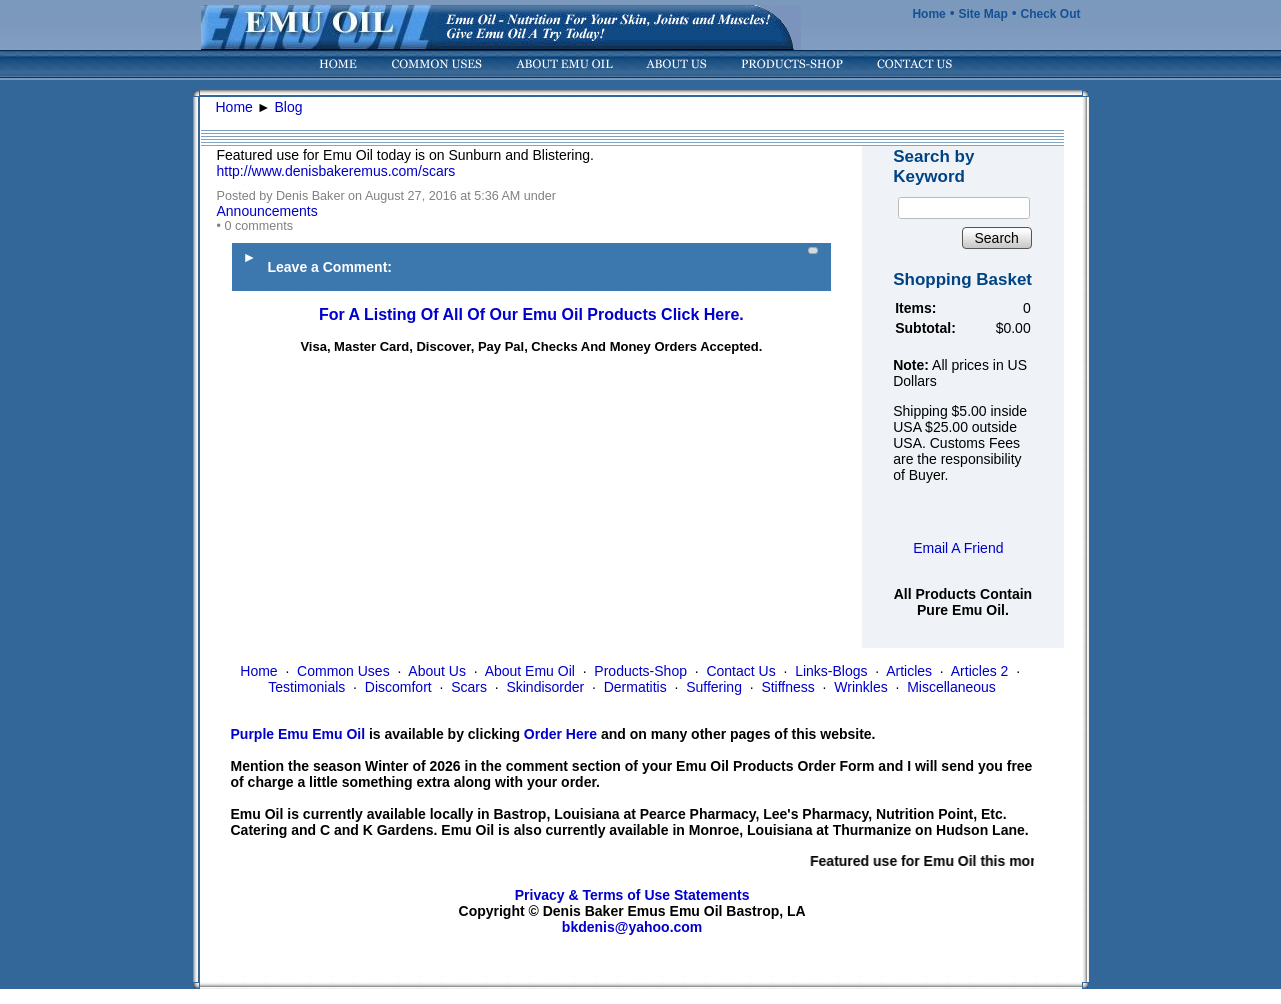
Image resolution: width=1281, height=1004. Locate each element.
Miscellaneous (951, 687)
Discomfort (398, 687)
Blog (289, 107)
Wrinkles (860, 687)
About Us (437, 671)
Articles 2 (980, 671)
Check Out (1050, 14)
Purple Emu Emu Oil (298, 734)
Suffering (714, 687)
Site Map (982, 14)
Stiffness (787, 687)
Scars (469, 687)
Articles (909, 671)
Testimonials (306, 687)
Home (928, 14)
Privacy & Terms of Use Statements (632, 895)
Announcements (267, 211)
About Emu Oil (530, 671)
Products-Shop (640, 671)
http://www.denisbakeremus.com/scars (336, 171)
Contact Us (740, 671)
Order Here (560, 734)
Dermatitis (635, 687)
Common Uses (343, 671)
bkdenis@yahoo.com (632, 927)
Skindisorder (545, 687)
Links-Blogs (831, 671)
